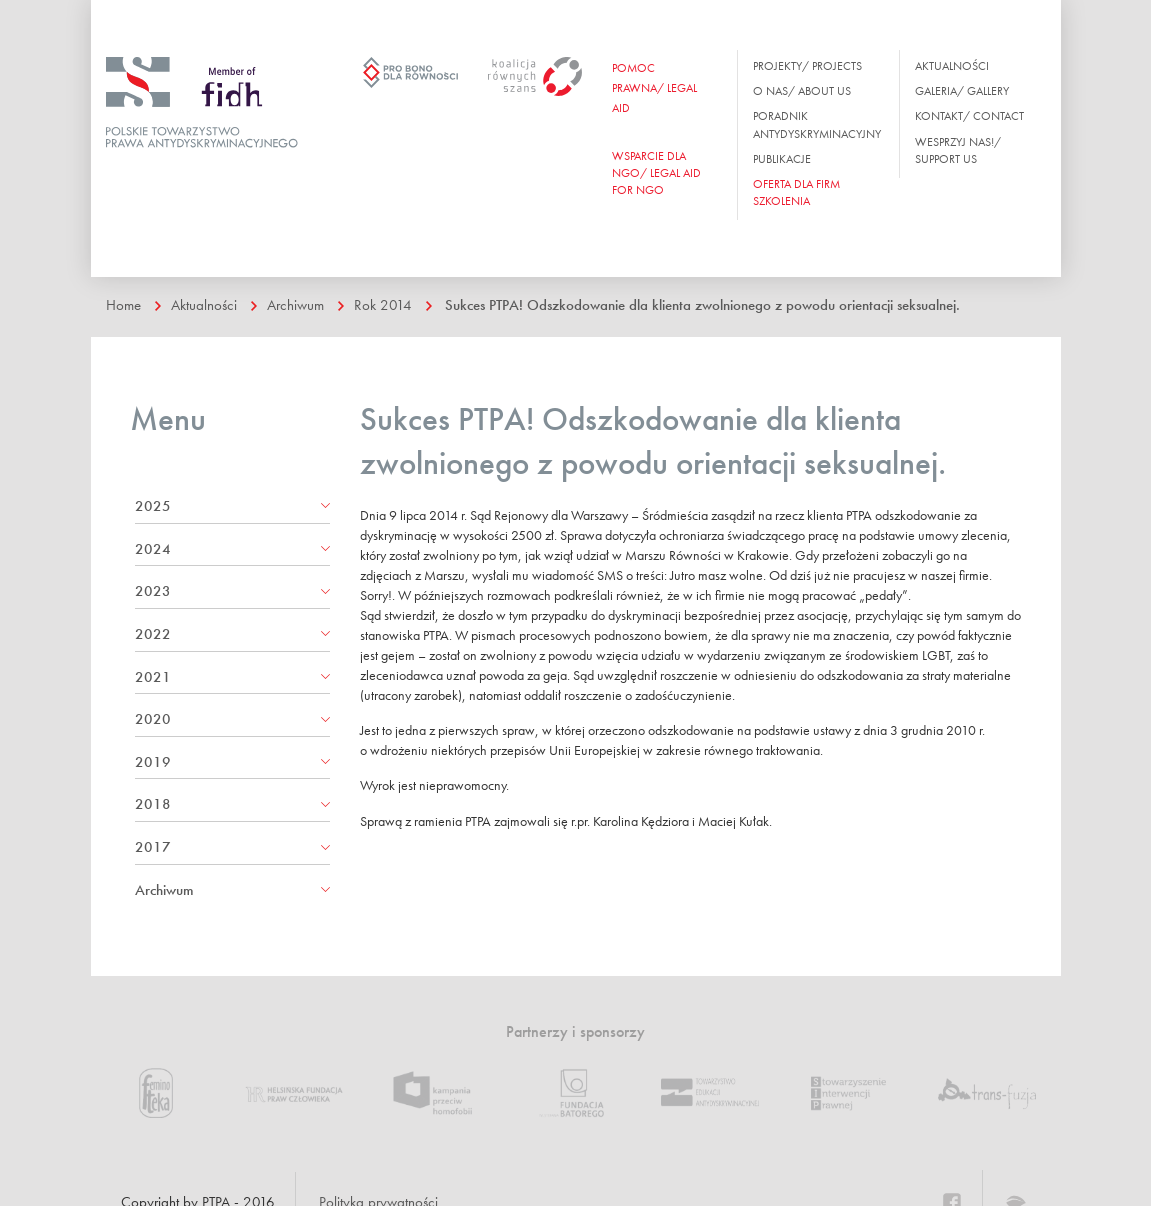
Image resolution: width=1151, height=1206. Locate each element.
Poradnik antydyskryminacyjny (817, 124)
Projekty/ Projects (807, 66)
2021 (153, 677)
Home (123, 305)
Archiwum (295, 305)
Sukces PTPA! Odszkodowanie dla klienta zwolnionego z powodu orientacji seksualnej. (702, 305)
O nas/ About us (802, 91)
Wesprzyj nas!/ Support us (958, 150)
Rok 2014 (383, 305)
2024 (153, 549)
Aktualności (952, 66)
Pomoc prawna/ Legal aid (654, 88)
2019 (153, 762)
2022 (153, 634)
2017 (153, 847)
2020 (153, 719)
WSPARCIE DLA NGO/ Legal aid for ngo (656, 173)
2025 (153, 506)
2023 (153, 591)
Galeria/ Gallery (962, 91)
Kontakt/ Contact (969, 116)
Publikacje (782, 159)
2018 (153, 804)
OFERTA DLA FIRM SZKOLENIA (796, 192)
